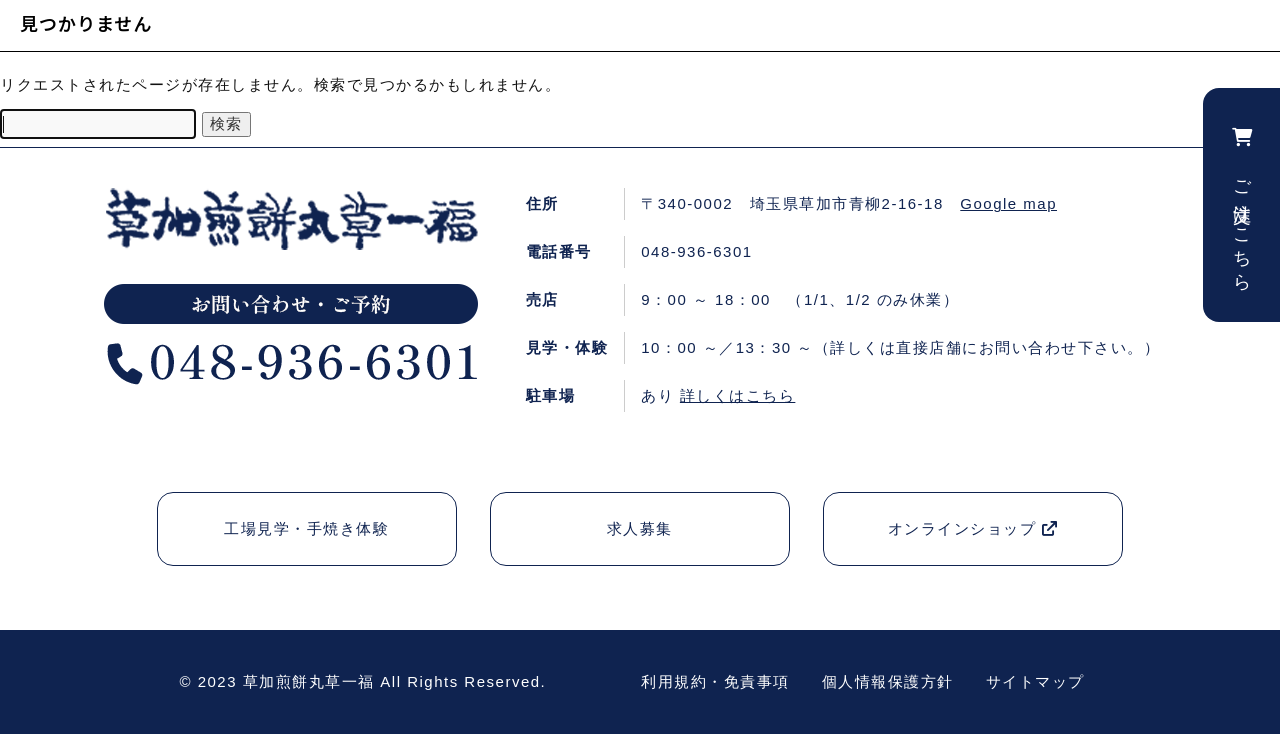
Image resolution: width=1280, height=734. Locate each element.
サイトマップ (1035, 681)
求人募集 (640, 528)
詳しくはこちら (738, 395)
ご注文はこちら (1242, 205)
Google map (1008, 203)
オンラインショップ (973, 528)
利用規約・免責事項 (715, 681)
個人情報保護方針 (888, 681)
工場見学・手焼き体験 (306, 528)
